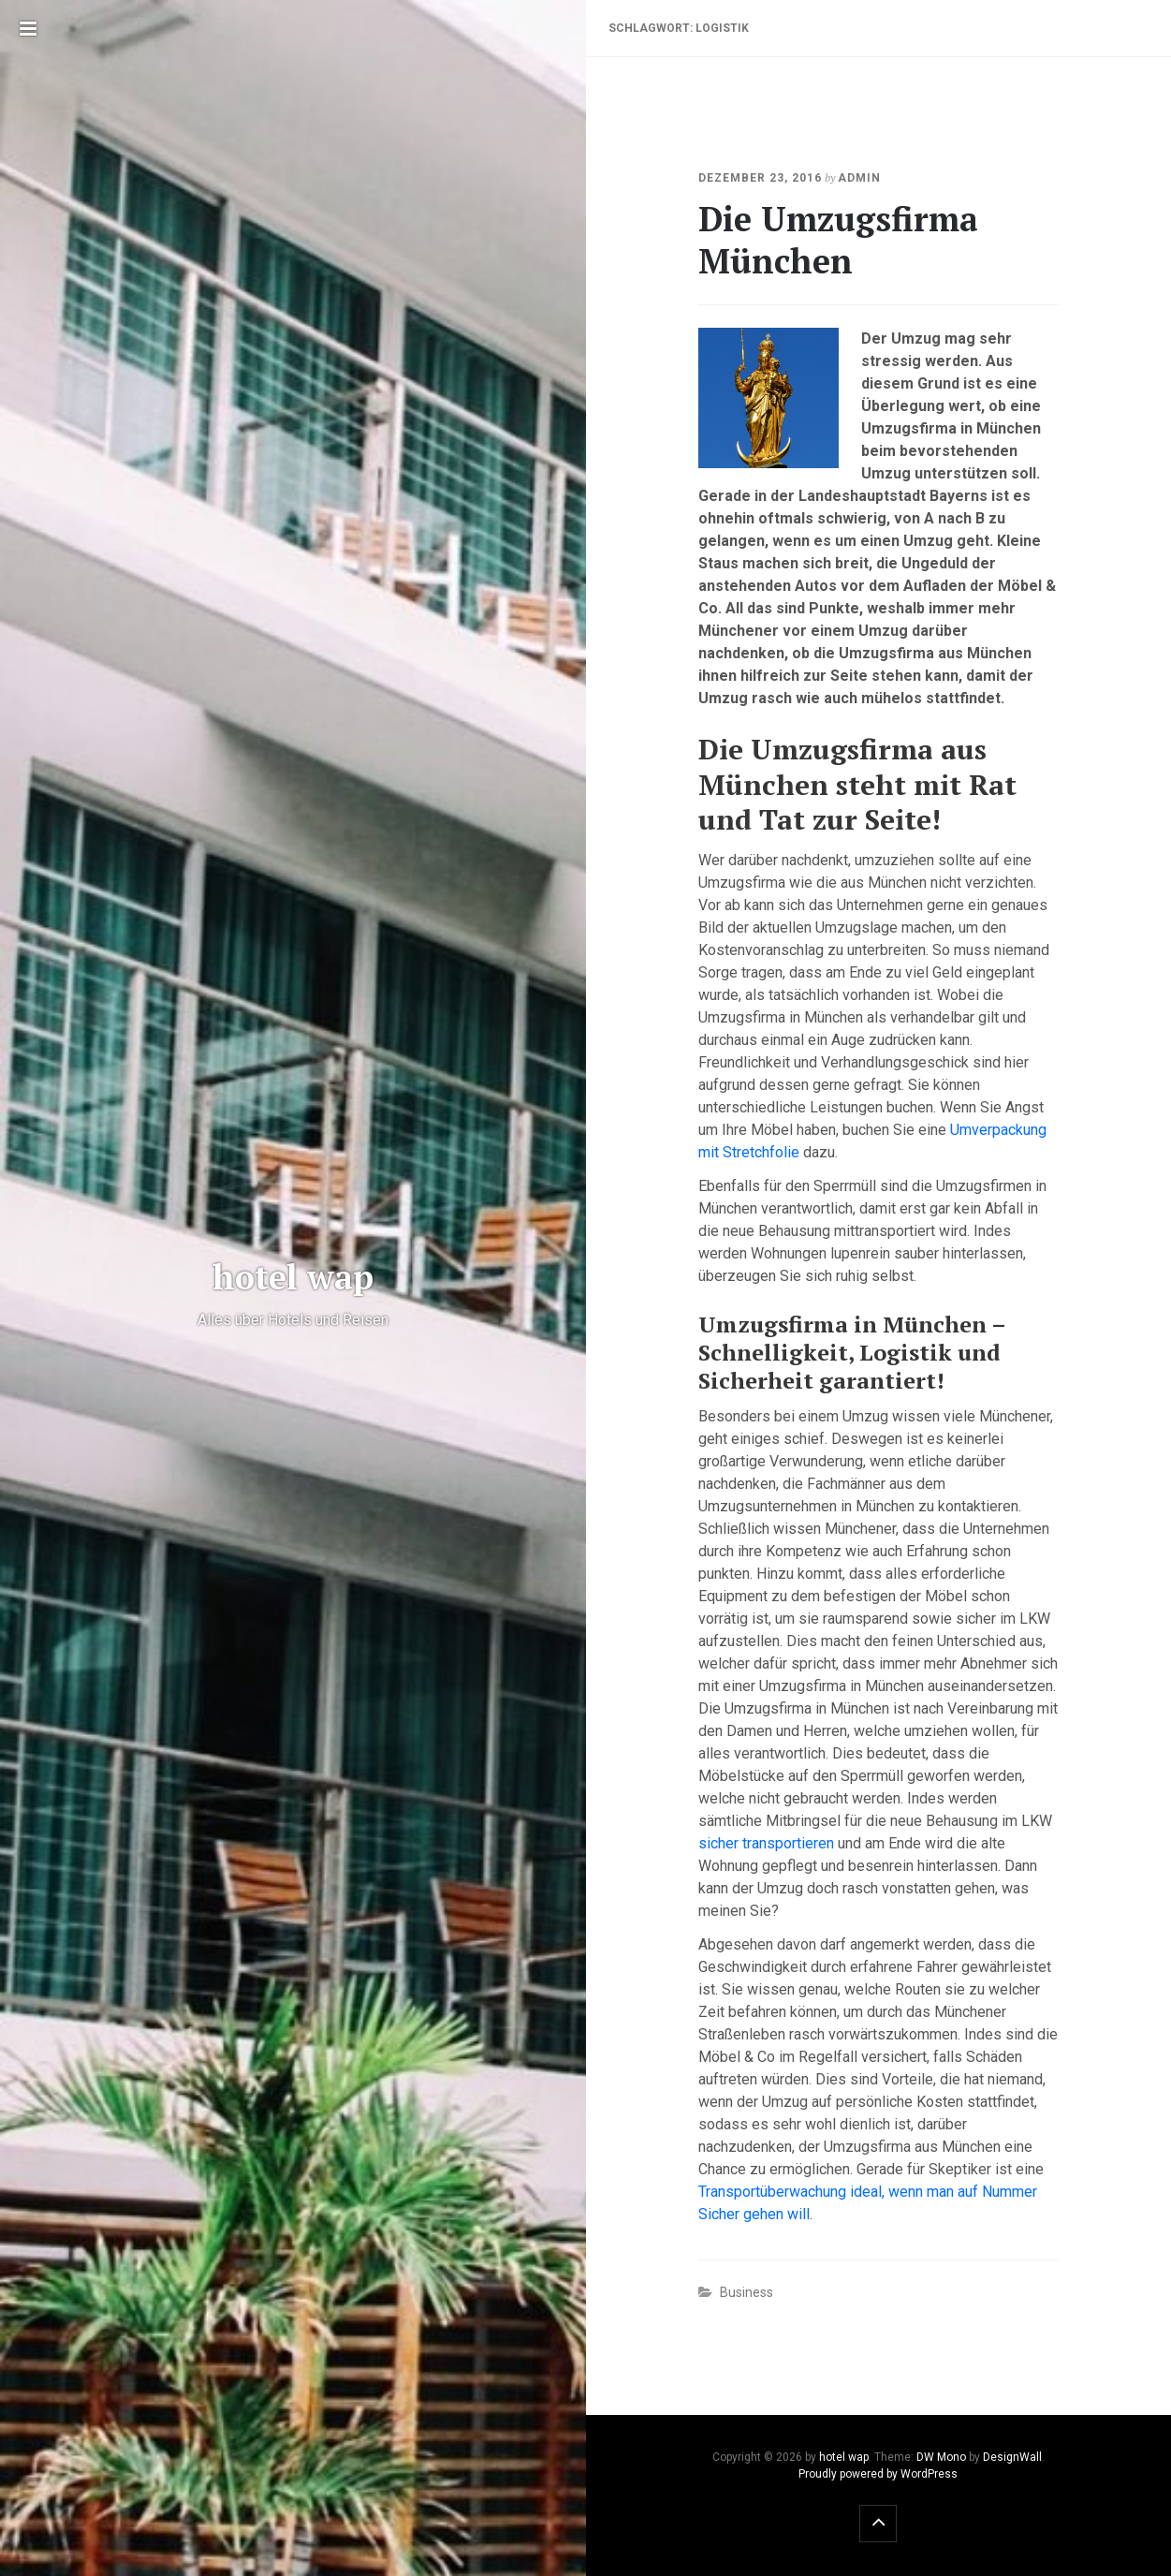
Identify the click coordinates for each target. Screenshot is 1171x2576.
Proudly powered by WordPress (878, 2473)
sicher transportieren (766, 1843)
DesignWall (1012, 2457)
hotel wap (844, 2457)
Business (746, 2292)
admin (859, 177)
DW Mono (941, 2457)
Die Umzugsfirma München (838, 240)
